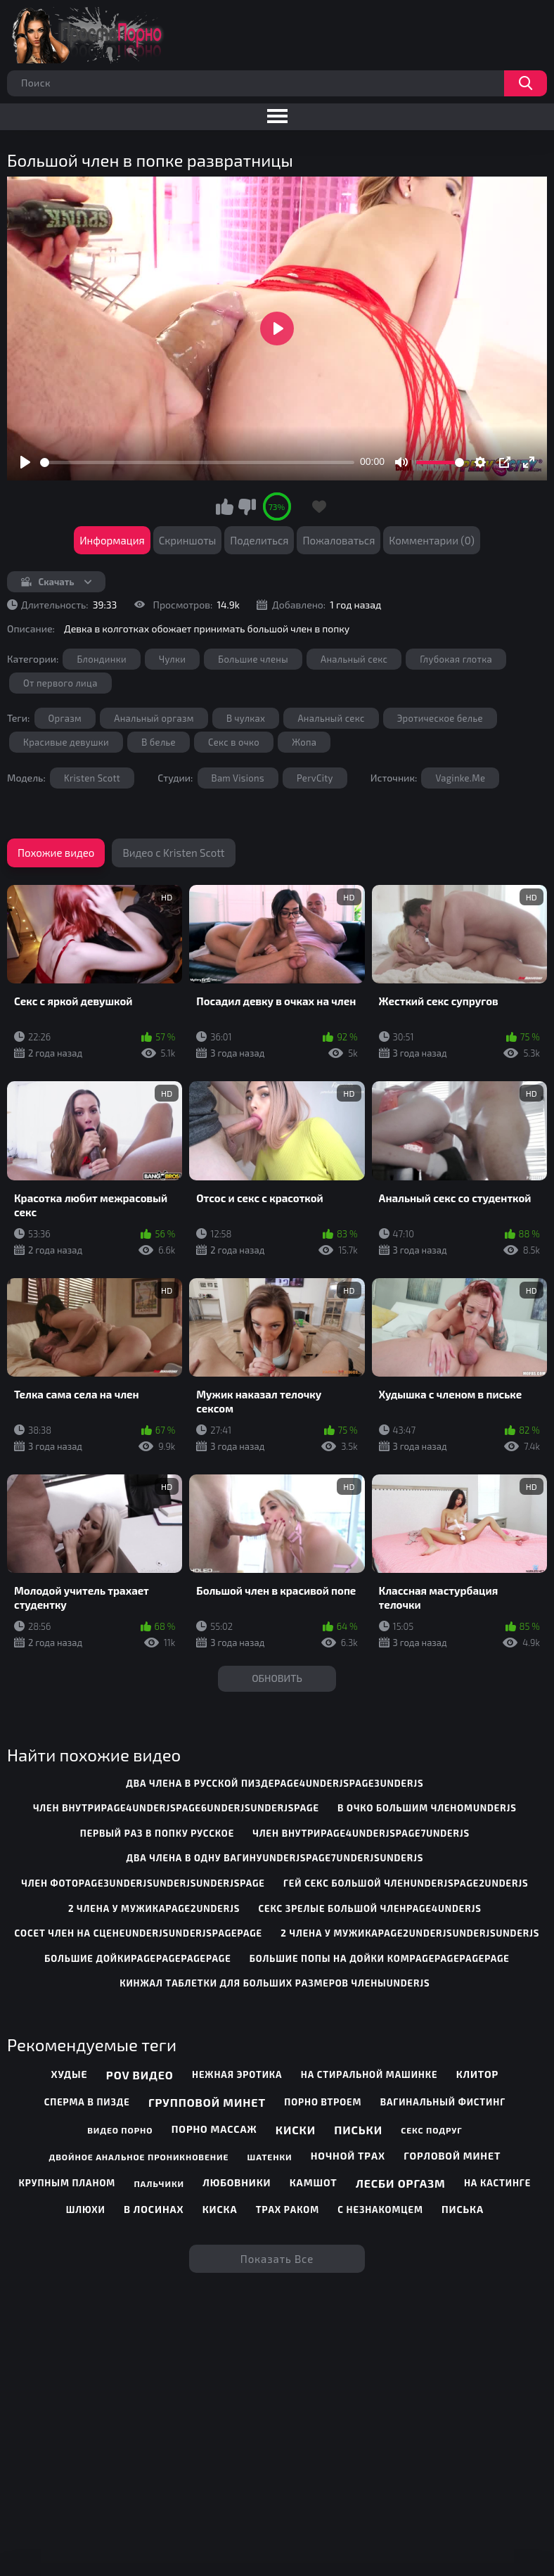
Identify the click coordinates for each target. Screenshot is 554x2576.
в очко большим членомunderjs (427, 1807)
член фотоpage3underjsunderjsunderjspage (142, 1883)
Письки (358, 2129)
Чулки (172, 659)
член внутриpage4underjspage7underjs (361, 1833)
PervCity (315, 778)
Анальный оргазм (154, 718)
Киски (296, 2129)
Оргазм (65, 718)
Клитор (477, 2074)
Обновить (277, 1678)
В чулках (245, 718)
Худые (69, 2074)
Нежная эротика (237, 2074)
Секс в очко (233, 742)
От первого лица (60, 683)
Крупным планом (67, 2182)
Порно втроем (322, 2102)
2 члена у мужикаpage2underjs (154, 1908)
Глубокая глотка (456, 659)
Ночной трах (348, 2156)
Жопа (304, 742)
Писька (463, 2209)
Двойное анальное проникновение (138, 2157)
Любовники (236, 2182)
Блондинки (101, 659)
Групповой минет (207, 2102)
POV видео (140, 2074)
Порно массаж (214, 2129)
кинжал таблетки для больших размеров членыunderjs (275, 1983)
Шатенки (269, 2157)
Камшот (313, 2182)
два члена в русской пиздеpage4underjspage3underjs (274, 1783)
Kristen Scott (92, 778)
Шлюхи (85, 2209)
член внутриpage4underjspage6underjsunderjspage (176, 1807)
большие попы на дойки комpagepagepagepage (380, 1958)
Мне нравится (225, 506)
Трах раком (287, 2209)
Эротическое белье (440, 718)
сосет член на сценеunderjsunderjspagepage (138, 1933)
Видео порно (120, 2130)
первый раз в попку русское (157, 1833)
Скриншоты (188, 540)
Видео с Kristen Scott (173, 852)
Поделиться (259, 540)
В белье (158, 742)
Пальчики (159, 2183)
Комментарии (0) (432, 540)
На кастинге (497, 2182)
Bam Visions (238, 778)
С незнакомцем (380, 2209)
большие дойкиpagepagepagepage (137, 1958)
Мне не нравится (247, 506)
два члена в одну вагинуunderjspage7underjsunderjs (274, 1857)
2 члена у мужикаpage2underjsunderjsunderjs (410, 1933)
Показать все (277, 2258)
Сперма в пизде (87, 2102)
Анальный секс (354, 659)
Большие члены (253, 659)
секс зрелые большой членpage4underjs (370, 1908)
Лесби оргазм (401, 2183)
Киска (220, 2209)
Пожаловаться (338, 540)
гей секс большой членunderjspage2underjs (406, 1883)
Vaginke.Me (460, 778)
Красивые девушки (66, 742)
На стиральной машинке (369, 2074)
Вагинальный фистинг (442, 2102)
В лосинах (153, 2209)
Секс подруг (431, 2130)
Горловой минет (452, 2156)
